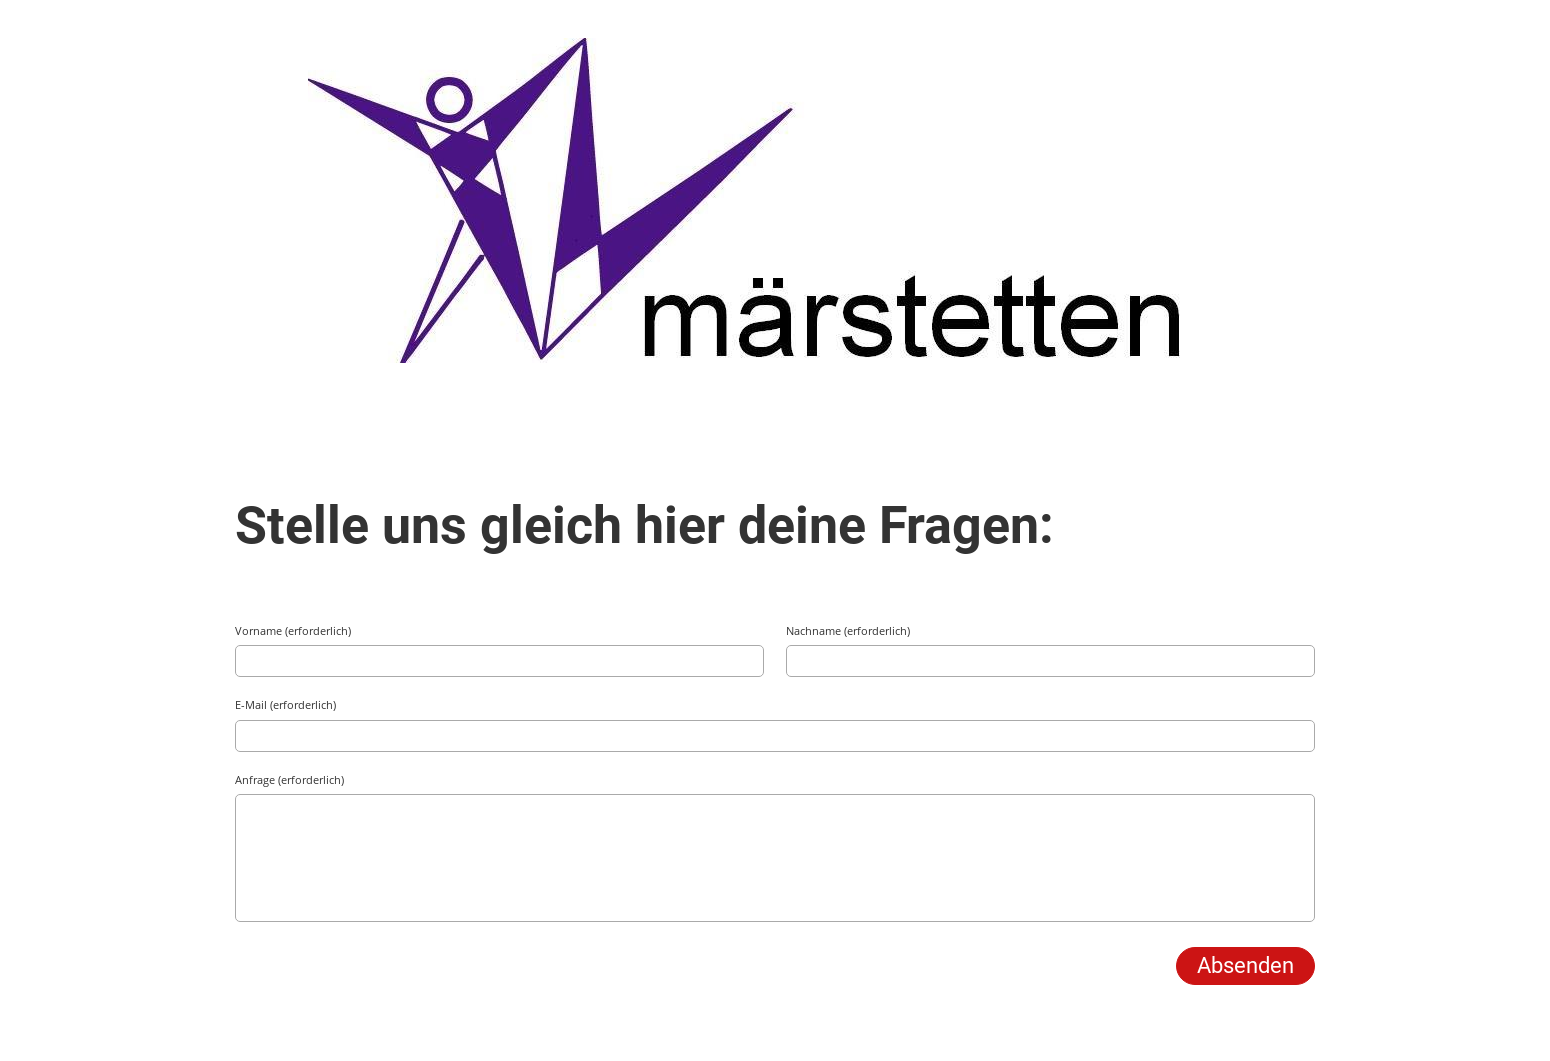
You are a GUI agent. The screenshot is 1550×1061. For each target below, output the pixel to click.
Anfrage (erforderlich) (289, 779)
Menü (1480, 37)
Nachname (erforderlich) (848, 630)
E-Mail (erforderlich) (285, 704)
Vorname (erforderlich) (293, 630)
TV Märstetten (112, 38)
